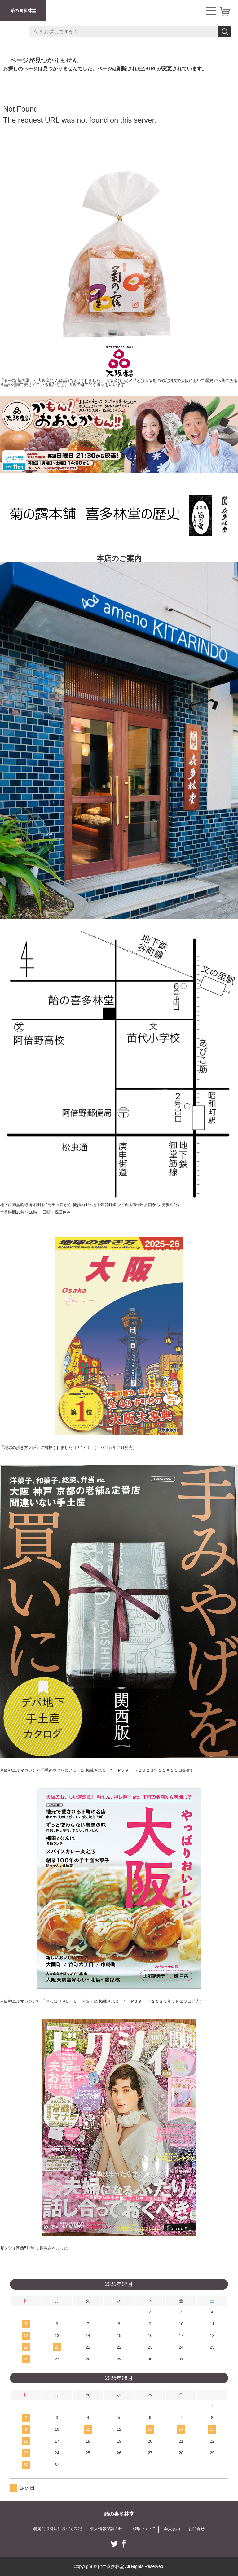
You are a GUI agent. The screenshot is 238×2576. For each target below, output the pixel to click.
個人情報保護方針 (106, 2528)
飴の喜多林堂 (23, 10)
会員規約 (175, 2528)
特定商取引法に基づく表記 (54, 2528)
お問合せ (201, 2528)
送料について (145, 2528)
